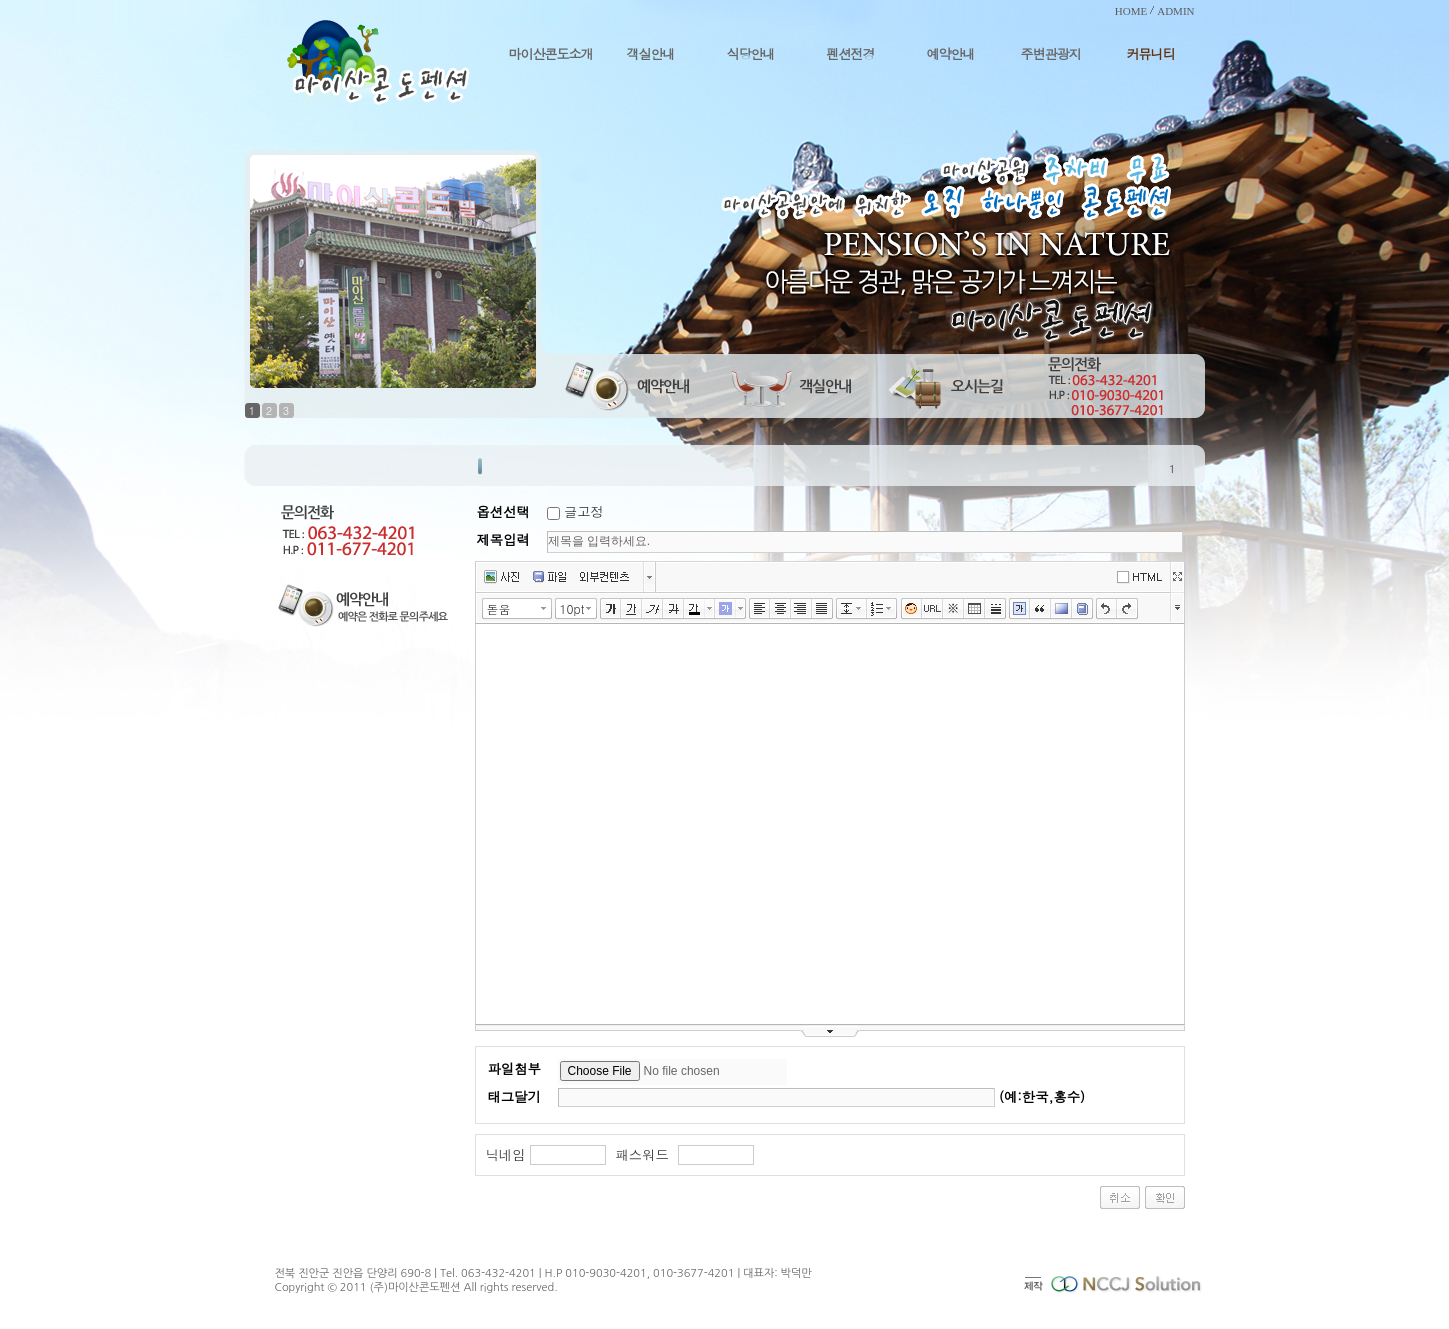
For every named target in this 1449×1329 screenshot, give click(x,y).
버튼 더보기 (649, 577)
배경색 (1061, 609)
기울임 (652, 609)
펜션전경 (851, 53)
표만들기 (974, 609)
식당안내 (751, 53)
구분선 (995, 609)
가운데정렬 (780, 609)
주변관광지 (1051, 53)
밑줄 (631, 609)
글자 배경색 (725, 609)
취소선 (673, 609)
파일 (549, 576)
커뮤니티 (1151, 53)
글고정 (584, 511)
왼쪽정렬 (759, 609)
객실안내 (651, 53)
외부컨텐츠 (604, 576)
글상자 (1019, 609)
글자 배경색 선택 (741, 608)
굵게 (610, 609)
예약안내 (951, 53)
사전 (1082, 609)
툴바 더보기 (1177, 606)
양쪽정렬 (822, 609)
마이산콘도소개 (551, 53)
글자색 (694, 609)
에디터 (1143, 575)
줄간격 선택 (862, 608)
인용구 (1040, 609)
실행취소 (1106, 609)
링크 (932, 609)
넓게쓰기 (1177, 577)
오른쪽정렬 (801, 609)
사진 (501, 576)
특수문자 (953, 609)
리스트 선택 (893, 608)
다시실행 (1127, 609)
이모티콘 (911, 609)
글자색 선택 (710, 608)
